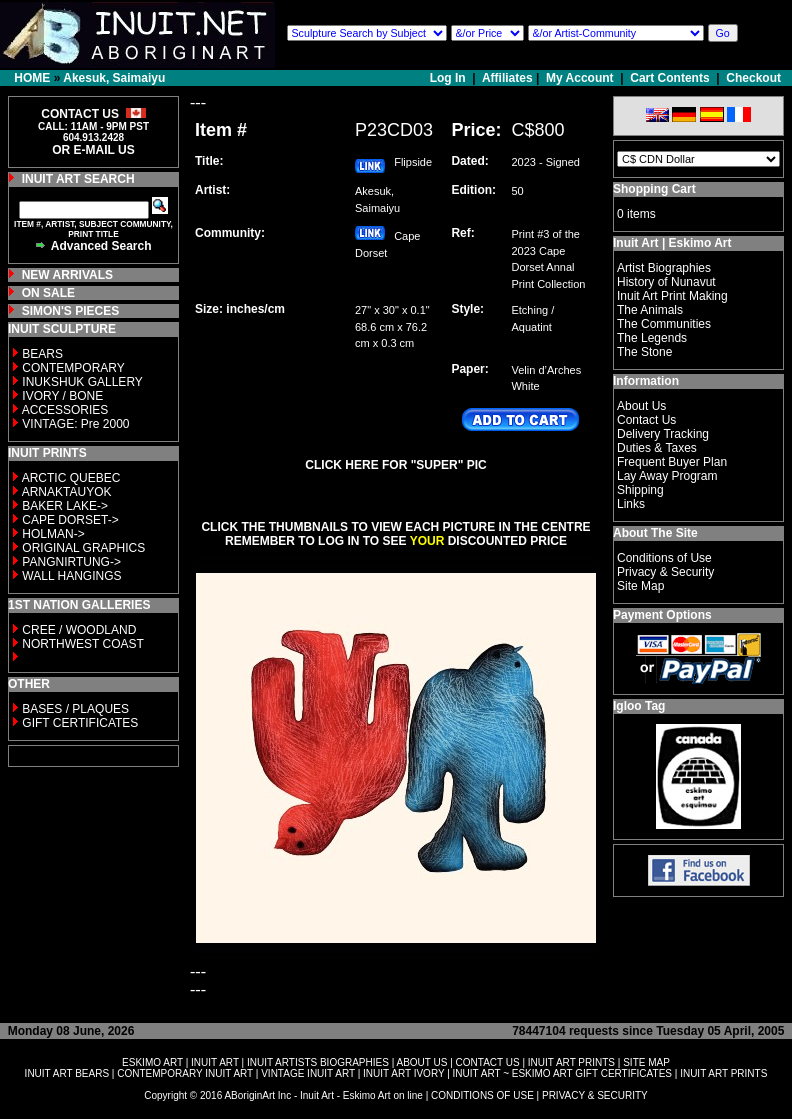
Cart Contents (669, 78)
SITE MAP (646, 1062)
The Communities (664, 324)
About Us (641, 406)
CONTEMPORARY (73, 368)
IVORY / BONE (62, 396)
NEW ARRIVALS (67, 275)
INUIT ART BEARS (67, 1073)
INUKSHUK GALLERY (82, 382)
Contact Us (646, 420)
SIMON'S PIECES (71, 311)
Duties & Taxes (657, 448)
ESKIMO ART (152, 1062)
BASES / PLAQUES (75, 709)
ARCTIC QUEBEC (71, 478)
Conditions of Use (664, 558)
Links (631, 504)
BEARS (42, 354)
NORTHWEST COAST (81, 644)
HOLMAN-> (53, 534)
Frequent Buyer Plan (672, 462)
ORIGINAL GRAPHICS (83, 548)
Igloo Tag (639, 706)
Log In (449, 78)
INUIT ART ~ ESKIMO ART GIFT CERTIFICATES (562, 1073)
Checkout (753, 78)
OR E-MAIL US (93, 150)
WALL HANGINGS (71, 576)
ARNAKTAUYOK (67, 492)
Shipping (640, 490)
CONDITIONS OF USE (482, 1095)
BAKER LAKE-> (65, 506)
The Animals (650, 310)
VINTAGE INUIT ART (308, 1073)
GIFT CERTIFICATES (80, 723)
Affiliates (507, 78)
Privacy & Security (665, 572)
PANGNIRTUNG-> (71, 562)
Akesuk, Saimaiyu (114, 78)
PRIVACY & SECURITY (595, 1095)
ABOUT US (421, 1062)
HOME (32, 78)
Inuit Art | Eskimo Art (672, 243)
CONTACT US (488, 1062)
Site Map (640, 586)
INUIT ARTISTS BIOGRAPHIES (318, 1062)
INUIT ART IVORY (403, 1073)
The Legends (652, 338)
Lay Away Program (667, 476)
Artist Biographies (664, 268)
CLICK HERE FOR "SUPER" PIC (395, 465)
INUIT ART (215, 1062)
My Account (580, 78)
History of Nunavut (666, 282)
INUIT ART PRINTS (571, 1062)
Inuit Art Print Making (672, 296)
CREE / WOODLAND (77, 630)
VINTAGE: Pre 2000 (75, 424)
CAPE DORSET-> (70, 520)
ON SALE (48, 293)
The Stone (644, 352)
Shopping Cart (654, 189)
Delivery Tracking (663, 434)
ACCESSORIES (65, 410)
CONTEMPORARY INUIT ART (185, 1073)
